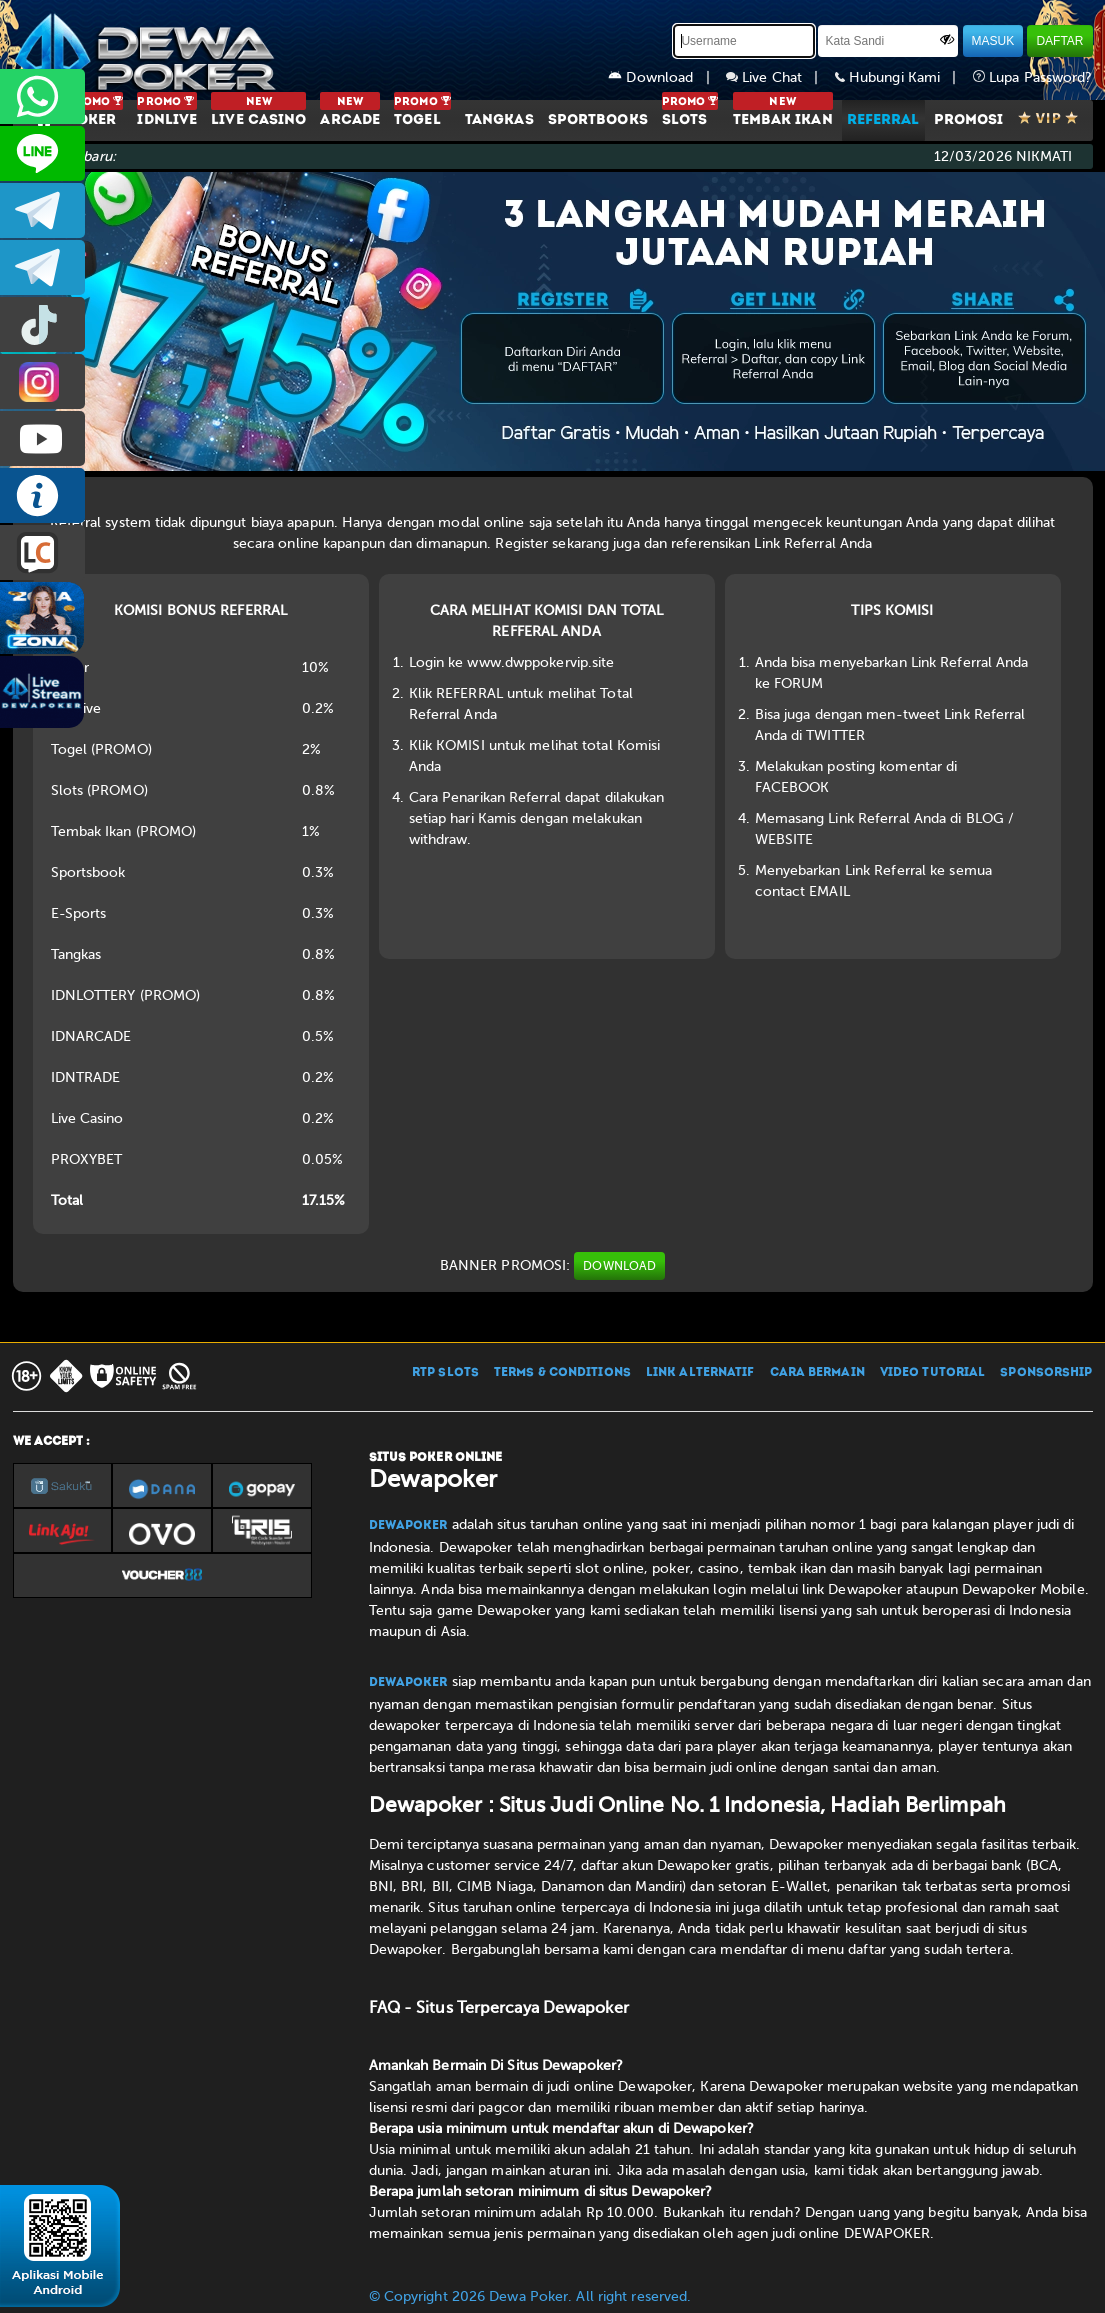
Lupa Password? (1033, 77)
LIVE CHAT (42, 552)
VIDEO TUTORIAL (932, 1373)
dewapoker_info (42, 267)
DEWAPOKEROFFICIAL (42, 438)
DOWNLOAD (619, 1266)
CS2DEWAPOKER (42, 153)
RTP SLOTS (445, 1373)
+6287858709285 (42, 96)
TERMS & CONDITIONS (562, 1373)
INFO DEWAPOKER (42, 495)
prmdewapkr (42, 324)
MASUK (993, 41)
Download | (667, 77)
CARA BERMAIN (817, 1373)
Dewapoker (408, 1526)
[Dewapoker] (148, 50)
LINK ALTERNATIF (700, 1373)
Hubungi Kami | (904, 77)
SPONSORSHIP (1046, 1373)
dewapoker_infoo (42, 210)
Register (521, 543)
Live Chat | (780, 77)
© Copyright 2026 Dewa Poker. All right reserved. (530, 2296)
